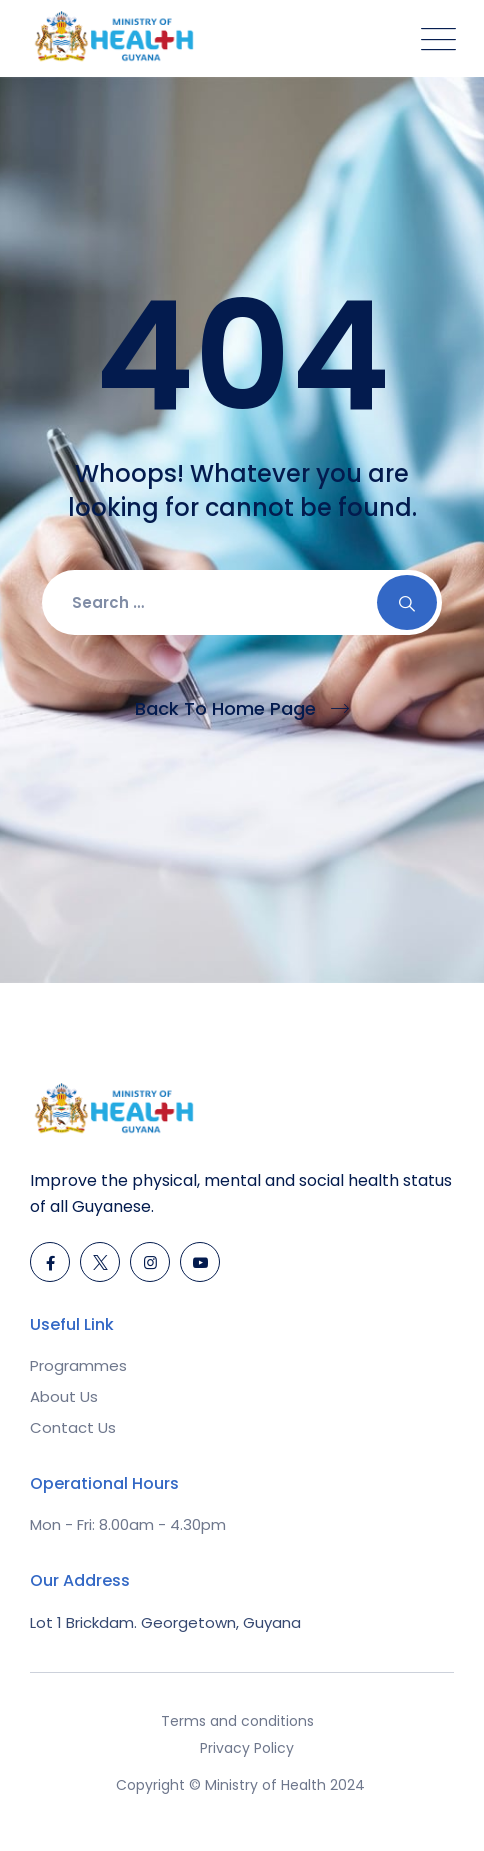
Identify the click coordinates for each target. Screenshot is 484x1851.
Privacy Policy (247, 1748)
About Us (64, 1396)
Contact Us (73, 1427)
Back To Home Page (225, 708)
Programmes (78, 1365)
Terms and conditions (237, 1721)
